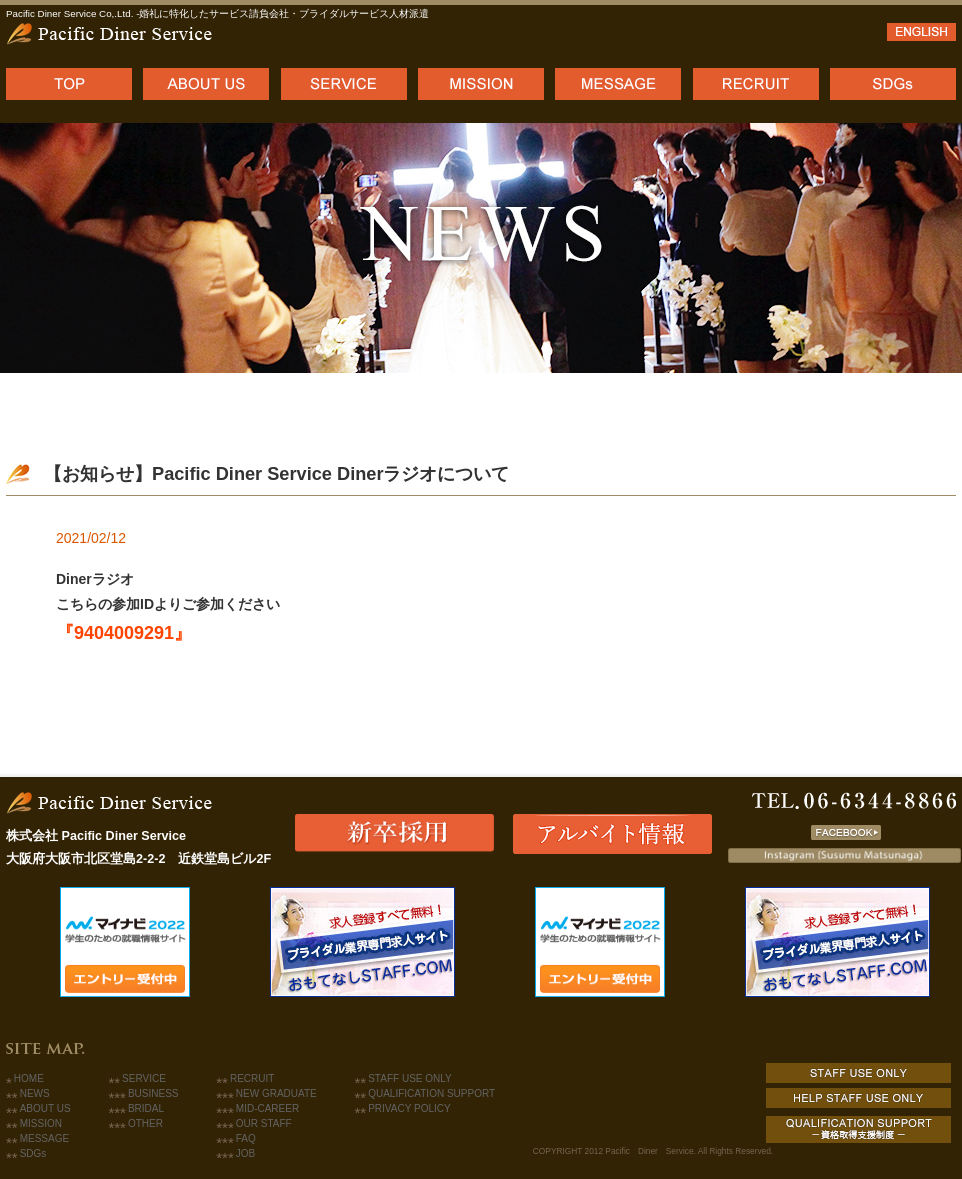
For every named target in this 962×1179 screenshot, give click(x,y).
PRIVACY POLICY (409, 1108)
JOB (245, 1153)
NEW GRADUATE (276, 1093)
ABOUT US (45, 1108)
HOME (29, 1078)
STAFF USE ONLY (410, 1078)
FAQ (246, 1138)
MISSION (41, 1123)
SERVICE (144, 1078)
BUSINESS (153, 1093)
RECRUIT (252, 1078)
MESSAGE (44, 1138)
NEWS (35, 1093)
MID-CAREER (267, 1108)
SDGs (33, 1153)
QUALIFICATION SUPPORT (431, 1093)
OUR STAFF (264, 1123)
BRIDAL (146, 1108)
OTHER (145, 1123)
